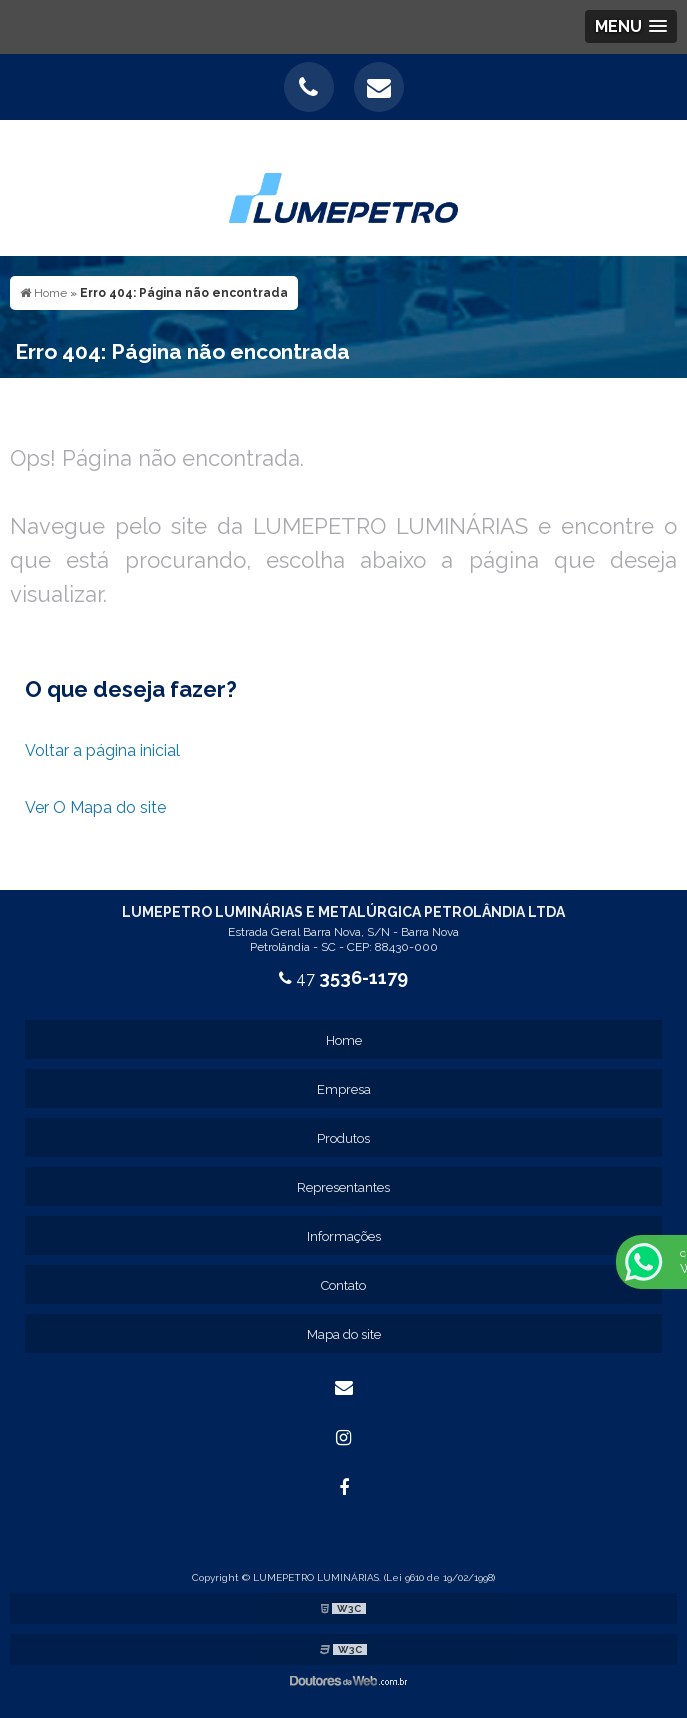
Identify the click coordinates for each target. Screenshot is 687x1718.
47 (343, 978)
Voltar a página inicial (102, 750)
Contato (343, 1285)
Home (344, 1040)
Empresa (344, 1089)
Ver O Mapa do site (95, 807)
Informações (344, 1236)
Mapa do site (344, 1334)
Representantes (343, 1187)
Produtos (343, 1138)
